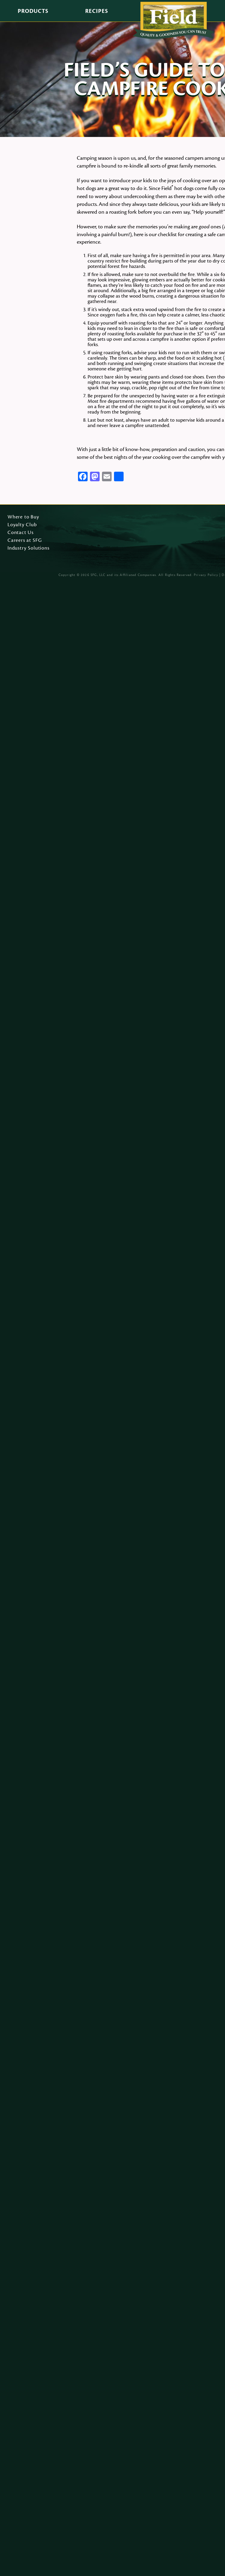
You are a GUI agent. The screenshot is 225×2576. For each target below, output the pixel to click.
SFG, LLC (98, 575)
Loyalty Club (22, 525)
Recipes (96, 11)
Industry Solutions (29, 548)
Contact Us (21, 533)
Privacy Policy (206, 575)
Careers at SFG (25, 541)
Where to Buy (23, 517)
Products (33, 11)
